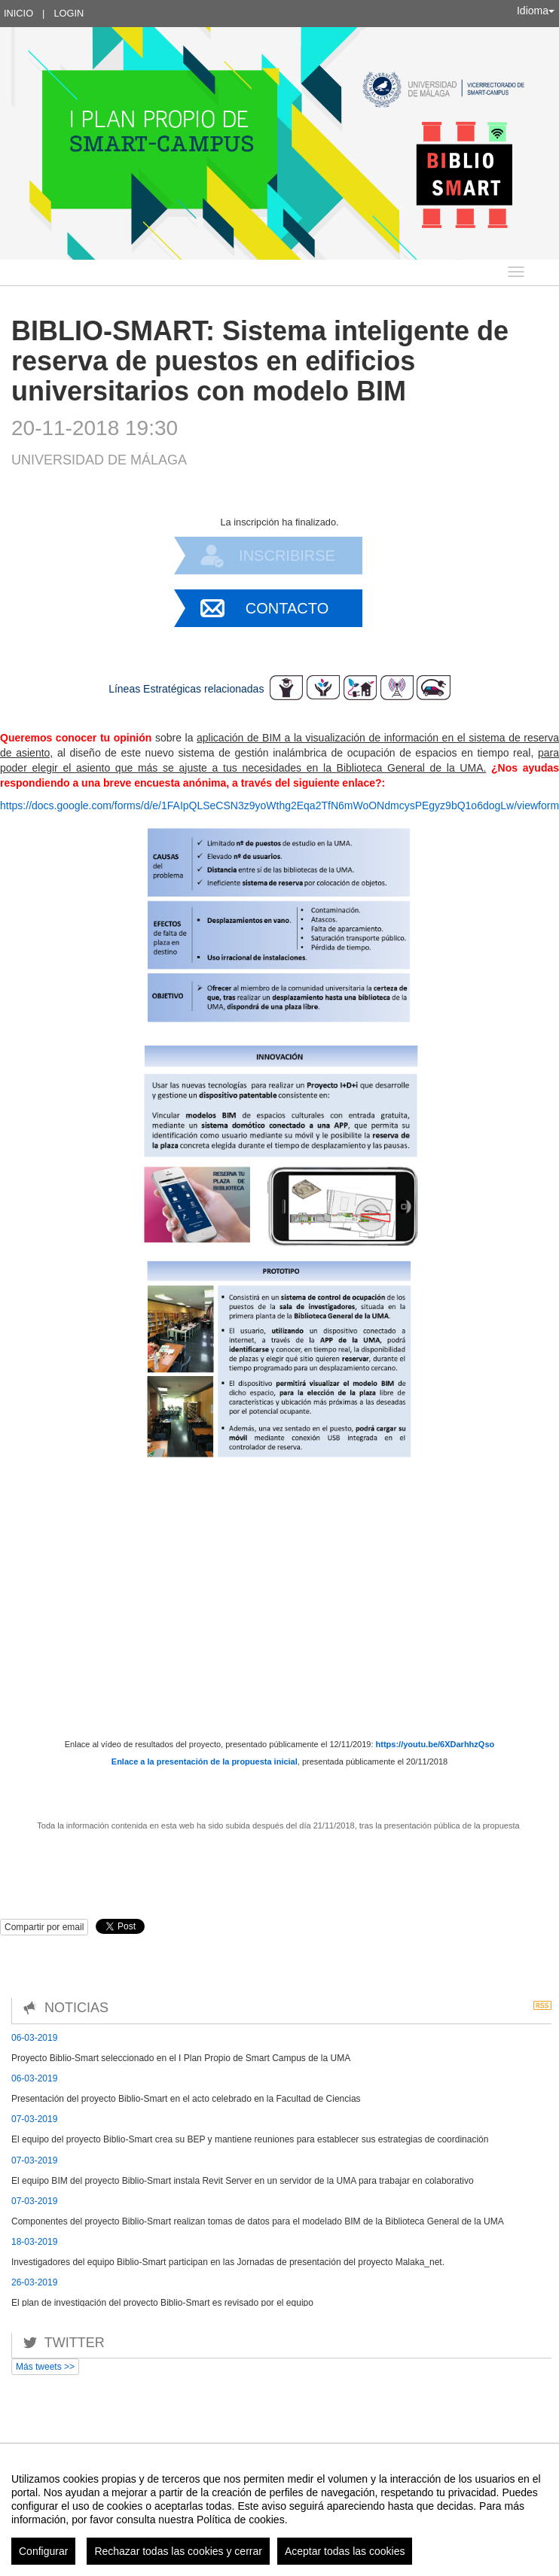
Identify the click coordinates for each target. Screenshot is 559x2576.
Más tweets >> (45, 2366)
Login (68, 13)
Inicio (18, 13)
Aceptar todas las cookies (345, 2551)
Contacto (287, 608)
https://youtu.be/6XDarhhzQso (435, 1744)
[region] (279, 2513)
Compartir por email (44, 1927)
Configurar (43, 2551)
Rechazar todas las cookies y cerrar (178, 2551)
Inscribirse (287, 555)
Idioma (535, 11)
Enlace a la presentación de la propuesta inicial (204, 1761)
